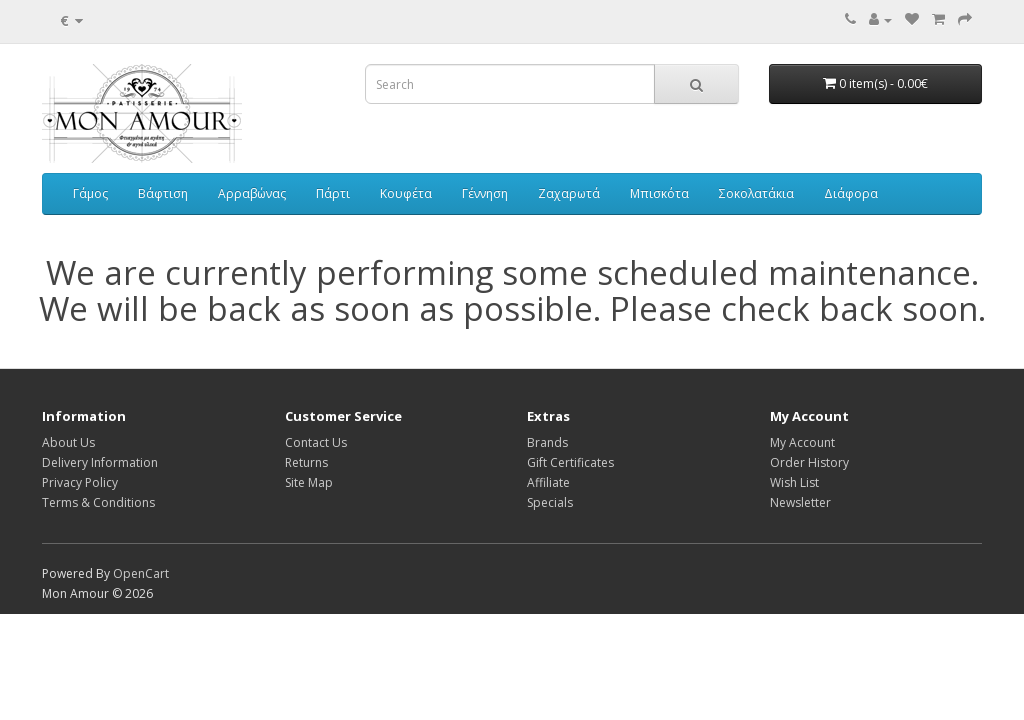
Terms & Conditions (98, 502)
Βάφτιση (163, 193)
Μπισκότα (659, 193)
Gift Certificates (570, 462)
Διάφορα (851, 193)
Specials (550, 502)
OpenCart (141, 573)
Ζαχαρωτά (569, 193)
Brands (547, 442)
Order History (809, 462)
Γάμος (90, 193)
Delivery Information (100, 462)
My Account (802, 442)
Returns (306, 462)
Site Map (309, 482)
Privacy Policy (80, 482)
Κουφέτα (406, 193)
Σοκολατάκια (756, 193)
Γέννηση (485, 193)
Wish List (794, 482)
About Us (68, 442)
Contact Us (316, 442)
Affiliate (548, 482)
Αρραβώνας (252, 193)
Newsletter (800, 502)
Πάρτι (333, 193)
